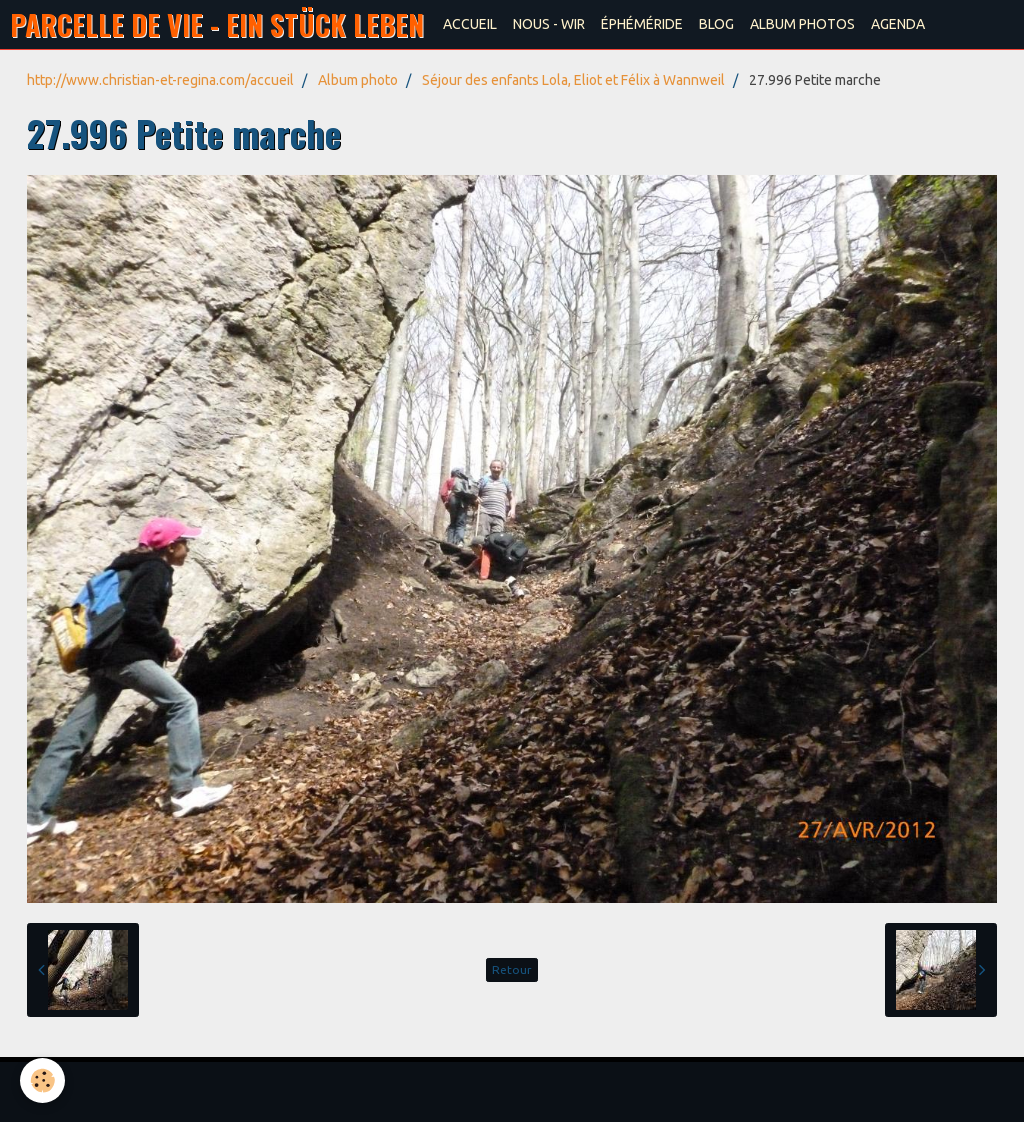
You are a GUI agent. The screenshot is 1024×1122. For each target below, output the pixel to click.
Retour (512, 969)
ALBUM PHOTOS (802, 24)
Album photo (358, 80)
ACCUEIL (470, 24)
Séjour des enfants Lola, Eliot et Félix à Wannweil (573, 80)
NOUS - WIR (549, 24)
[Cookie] (42, 1080)
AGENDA (898, 24)
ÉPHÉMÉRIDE (642, 24)
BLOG (716, 24)
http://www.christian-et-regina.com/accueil (160, 80)
